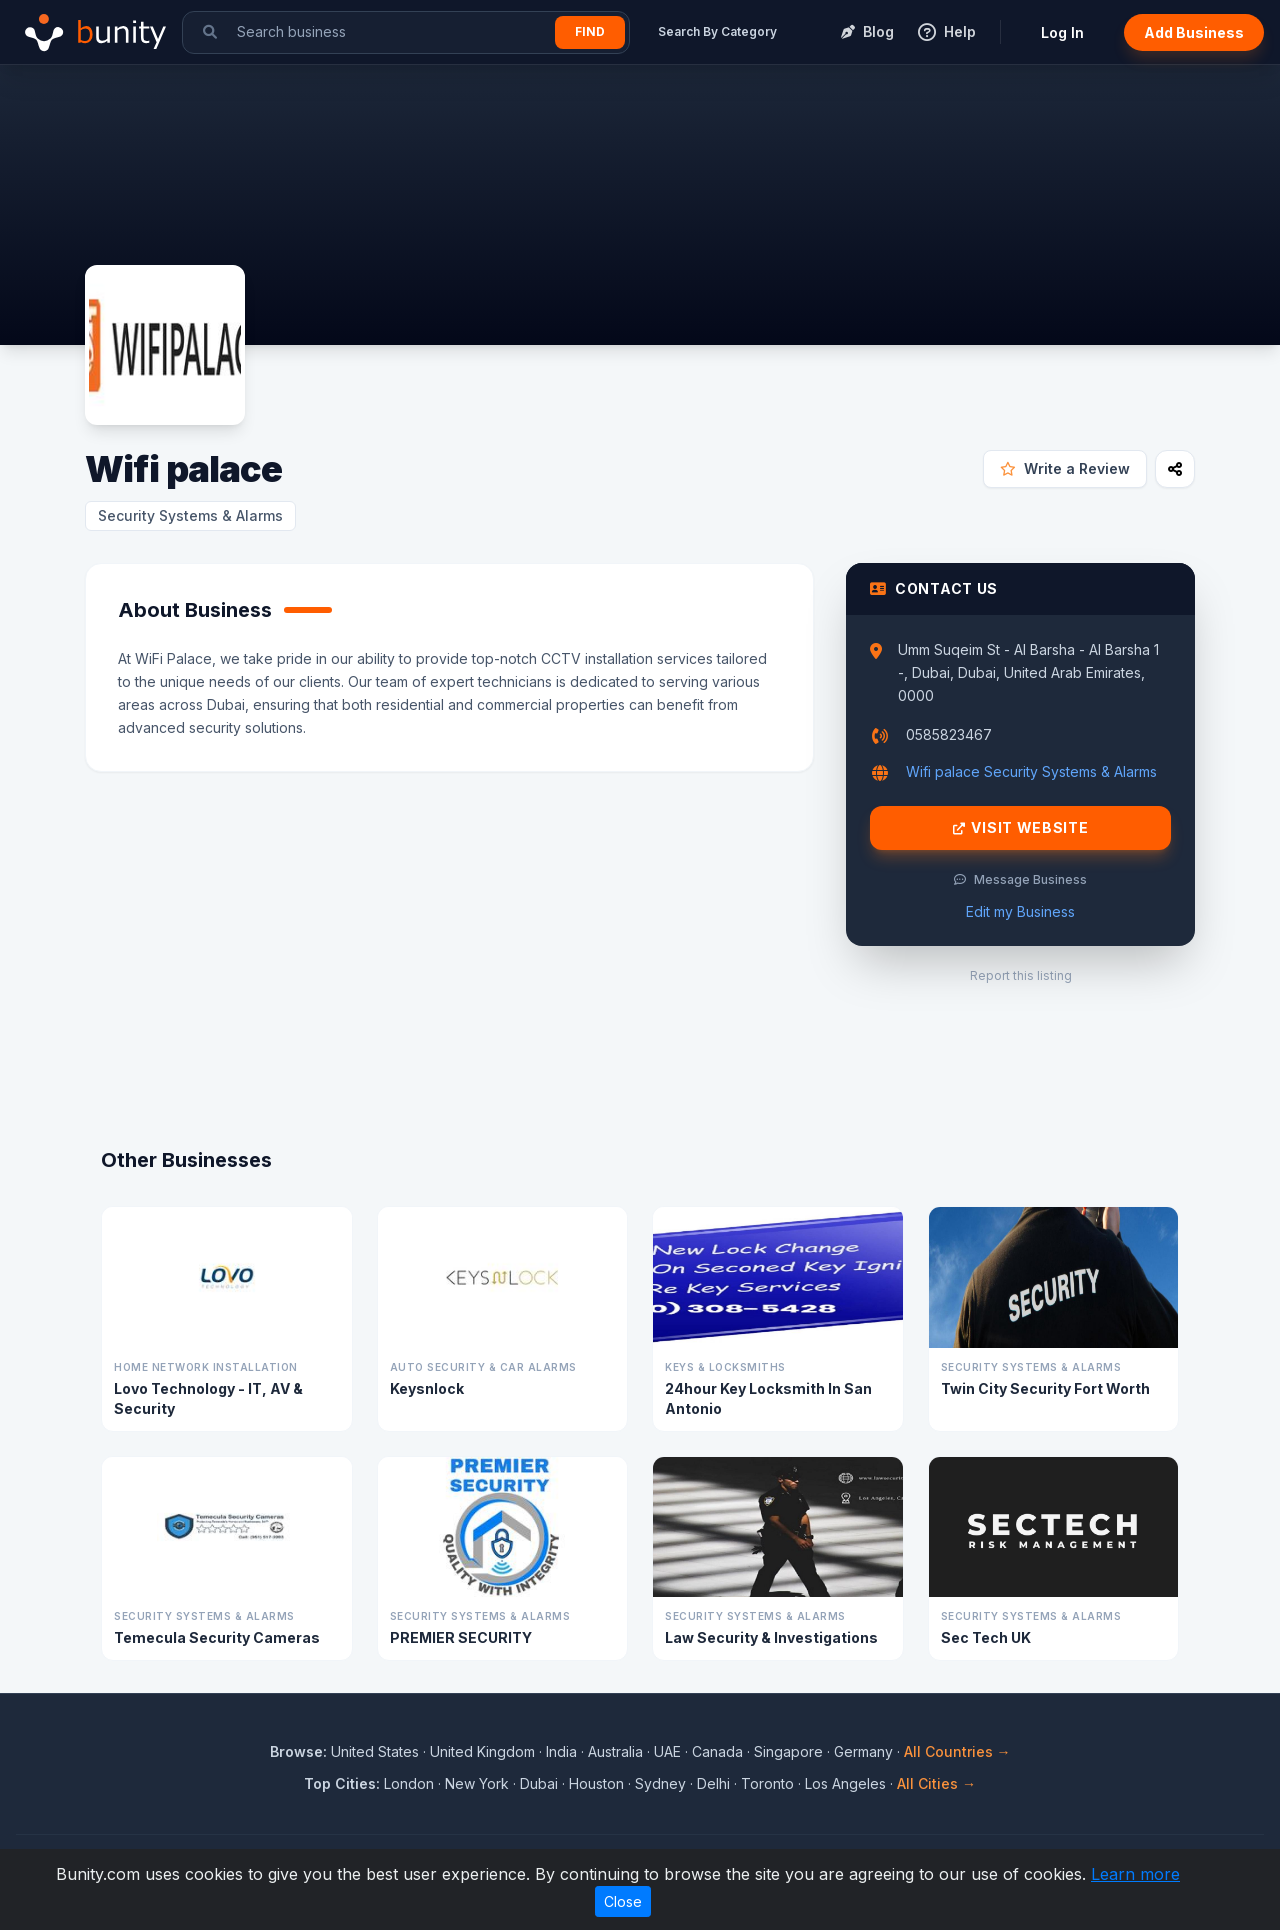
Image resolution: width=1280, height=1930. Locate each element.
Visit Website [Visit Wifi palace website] (1021, 828)
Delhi (713, 1783)
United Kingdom (482, 1751)
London (409, 1783)
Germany (863, 1751)
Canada (717, 1751)
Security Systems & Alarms (190, 515)
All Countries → (957, 1751)
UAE (667, 1751)
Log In (1062, 32)
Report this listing (1021, 975)
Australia (615, 1751)
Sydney (660, 1783)
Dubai (539, 1783)
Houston (596, 1783)
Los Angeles (845, 1783)
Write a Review (1065, 468)
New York (477, 1783)
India (561, 1751)
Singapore (788, 1751)
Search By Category (717, 31)
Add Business (1194, 32)
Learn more (1135, 1874)
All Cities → (936, 1783)
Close (623, 1901)
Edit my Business (1020, 911)
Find (590, 31)
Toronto (767, 1783)
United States (375, 1751)
